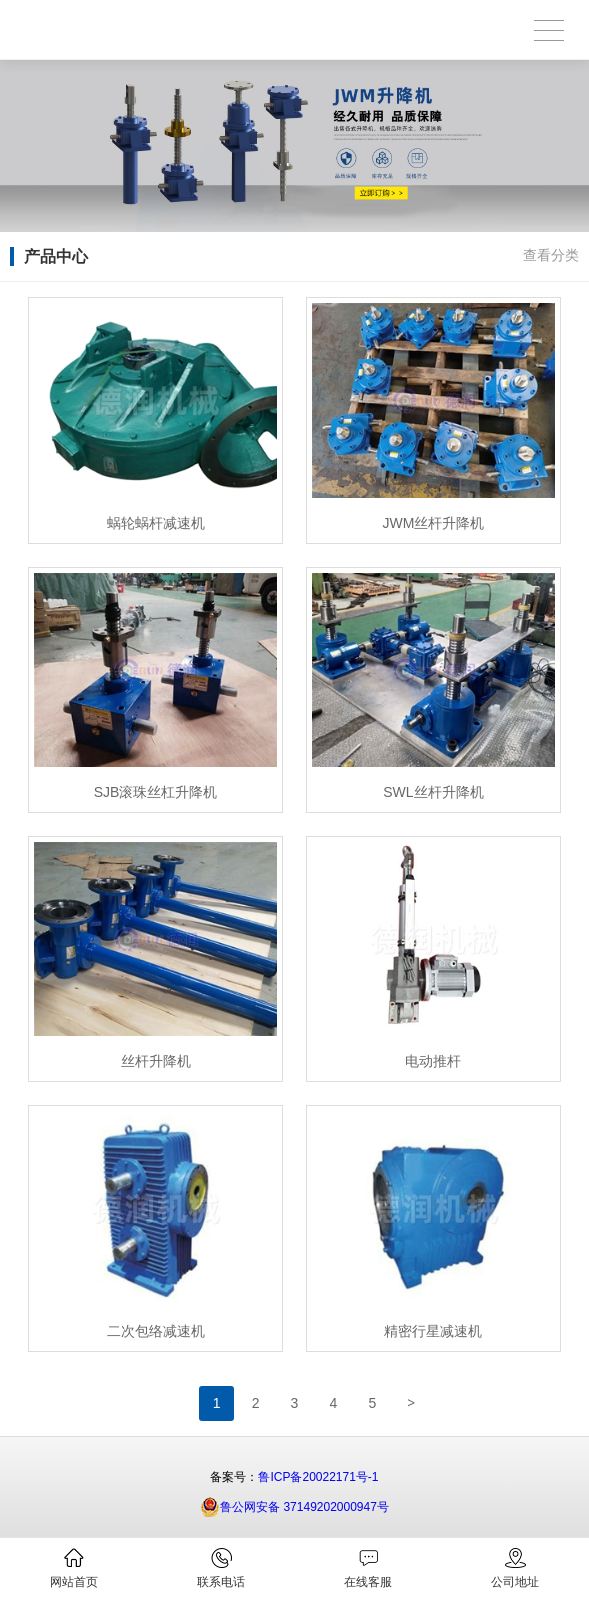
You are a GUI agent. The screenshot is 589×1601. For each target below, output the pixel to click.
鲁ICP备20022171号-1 (318, 1477)
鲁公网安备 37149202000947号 (294, 1507)
